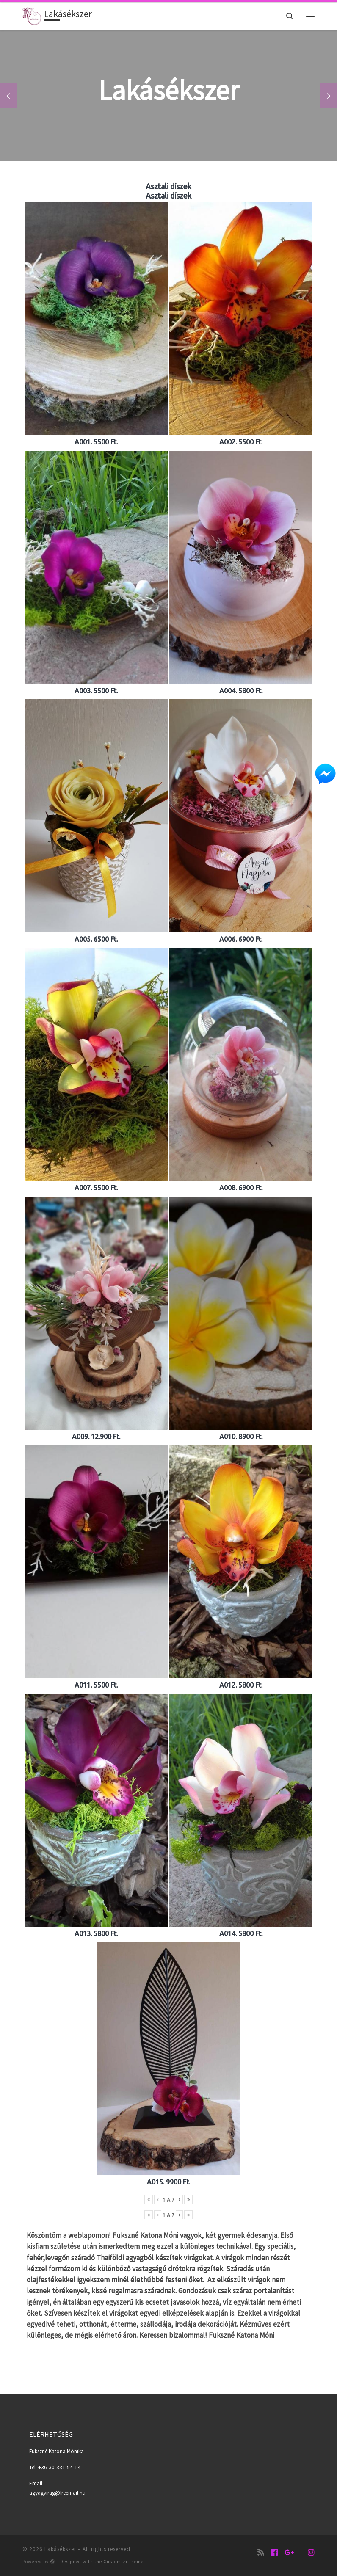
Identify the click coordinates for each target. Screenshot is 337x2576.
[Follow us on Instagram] (311, 2552)
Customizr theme (123, 2562)
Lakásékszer (60, 2549)
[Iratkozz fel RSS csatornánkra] (260, 2552)
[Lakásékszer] (289, 2552)
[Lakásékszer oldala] (274, 2552)
